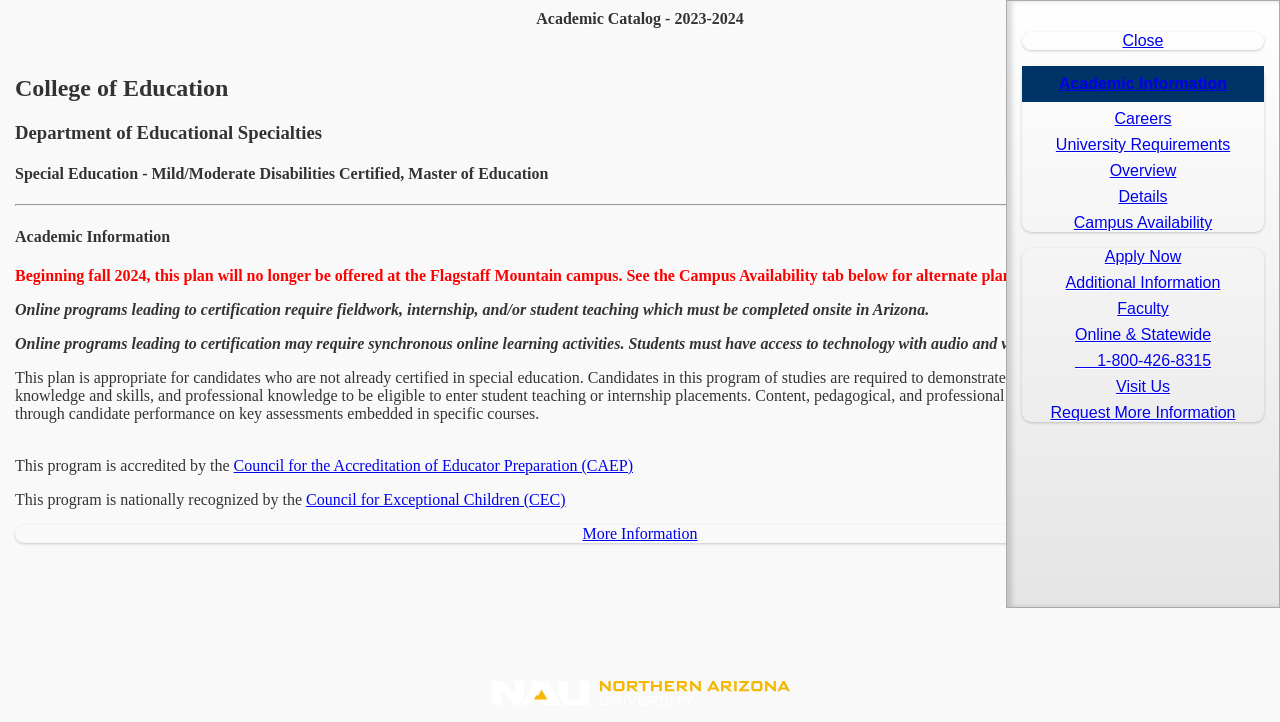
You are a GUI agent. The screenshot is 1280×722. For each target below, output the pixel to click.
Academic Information (1143, 83)
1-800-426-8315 (1143, 360)
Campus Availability (1143, 222)
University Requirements (1143, 144)
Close (1143, 40)
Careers (1143, 118)
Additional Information (1143, 282)
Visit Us (1143, 386)
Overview (1143, 170)
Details (1143, 196)
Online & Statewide (1143, 334)
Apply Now (1143, 256)
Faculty (1143, 308)
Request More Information (1143, 412)
